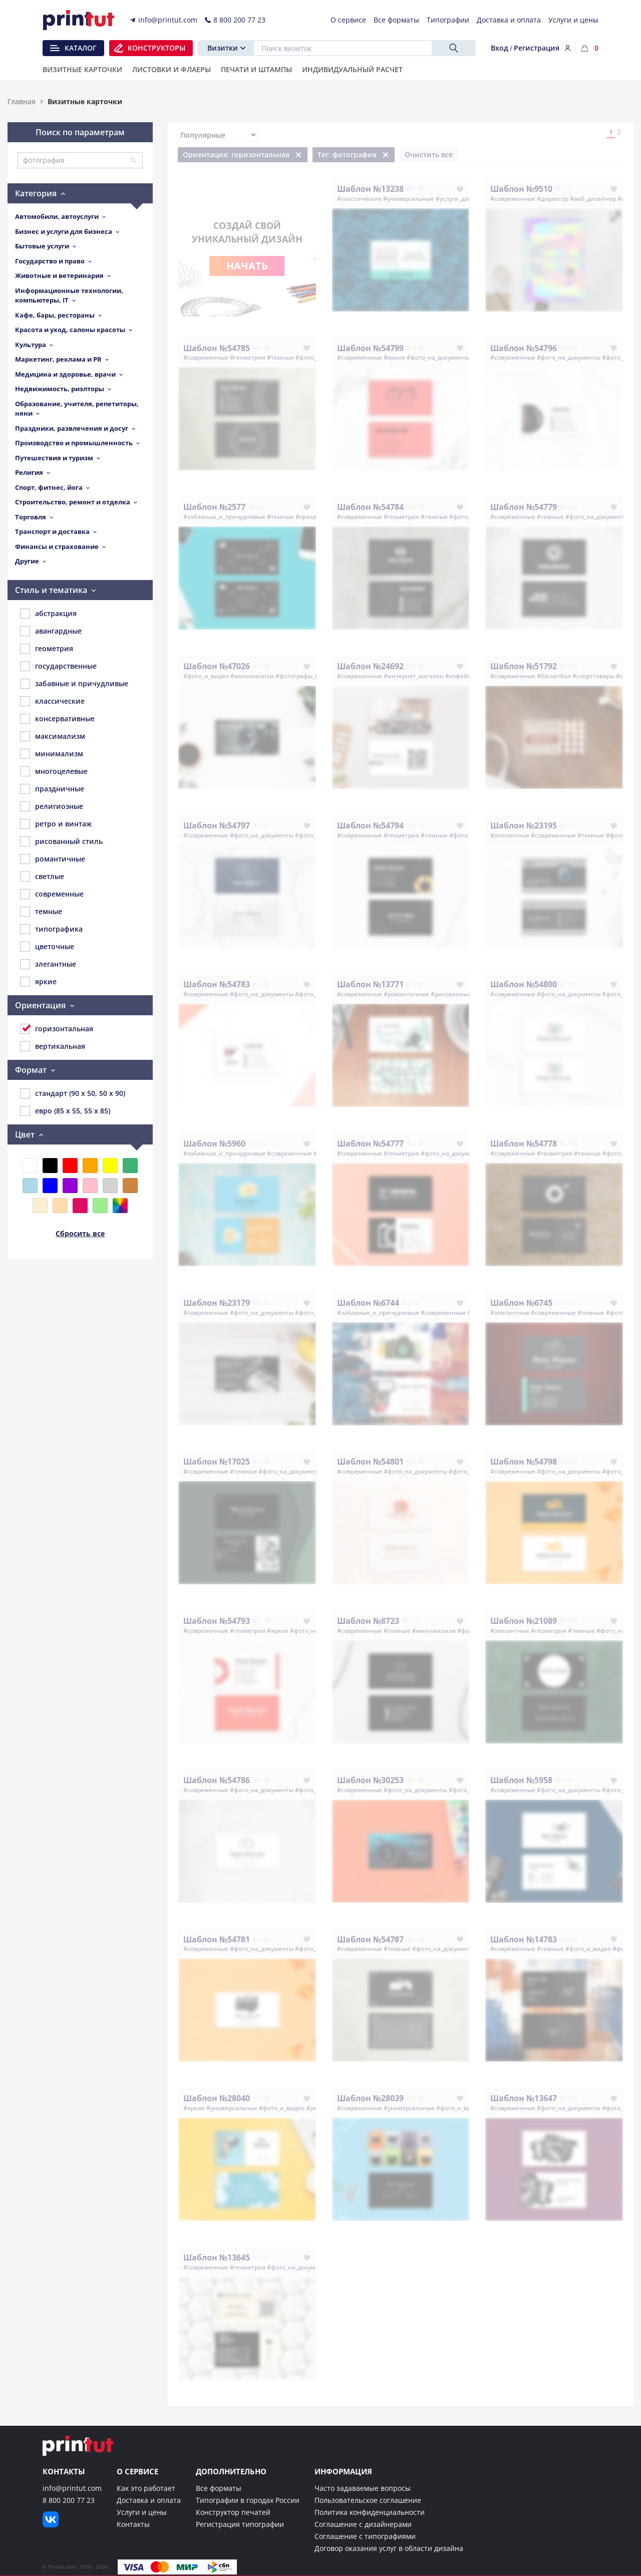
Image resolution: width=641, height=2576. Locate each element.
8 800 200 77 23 (69, 2500)
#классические (359, 198)
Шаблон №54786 (216, 1780)
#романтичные (406, 994)
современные (52, 894)
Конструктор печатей (233, 2512)
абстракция (48, 614)
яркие (38, 982)
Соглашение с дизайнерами (363, 2524)
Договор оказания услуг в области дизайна (388, 2548)
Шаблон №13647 (523, 2098)
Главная (22, 101)
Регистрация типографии (240, 2524)
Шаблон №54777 (370, 1143)
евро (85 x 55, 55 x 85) (65, 1111)
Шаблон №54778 (523, 1143)
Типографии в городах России (247, 2500)
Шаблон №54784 (370, 507)
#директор (552, 198)
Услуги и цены (142, 2512)
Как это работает (146, 2488)
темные (41, 912)
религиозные (51, 806)
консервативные (57, 719)
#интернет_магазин (414, 676)
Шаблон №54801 (370, 1462)
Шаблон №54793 (216, 1621)
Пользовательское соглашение (367, 2500)
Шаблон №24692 (370, 666)
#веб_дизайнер (593, 198)
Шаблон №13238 (370, 189)
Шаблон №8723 (368, 1621)
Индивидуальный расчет (352, 70)
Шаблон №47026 (216, 666)
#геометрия (247, 357)
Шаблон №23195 (523, 825)
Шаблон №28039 (370, 2098)
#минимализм (252, 676)
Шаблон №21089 (523, 1621)
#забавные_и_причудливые (224, 516)
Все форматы (218, 2488)
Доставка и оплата (149, 2500)
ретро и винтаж (56, 824)
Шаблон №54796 (523, 348)
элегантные (48, 964)
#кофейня (460, 676)
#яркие (394, 357)
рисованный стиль (61, 841)
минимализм (51, 754)
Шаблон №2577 (214, 507)
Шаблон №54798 (523, 1462)
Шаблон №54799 (370, 348)
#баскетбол (554, 676)
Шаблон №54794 (370, 825)
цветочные (47, 947)
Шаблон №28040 (216, 2098)
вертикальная (52, 1046)
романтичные (52, 859)
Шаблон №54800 (523, 984)
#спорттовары (593, 676)
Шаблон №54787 (370, 1939)
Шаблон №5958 (521, 1780)
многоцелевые (54, 771)
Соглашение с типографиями (365, 2536)
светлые (42, 877)
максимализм (52, 736)
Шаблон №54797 (216, 825)
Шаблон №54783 (216, 984)
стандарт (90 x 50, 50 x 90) (72, 1093)
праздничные (52, 789)
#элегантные (509, 835)
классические (52, 701)
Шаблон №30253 (370, 1780)
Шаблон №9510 (521, 189)
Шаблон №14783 (523, 1939)
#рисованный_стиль (461, 994)
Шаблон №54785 (216, 348)
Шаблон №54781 (216, 1939)
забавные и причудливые (74, 684)
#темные (280, 357)
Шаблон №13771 (370, 984)
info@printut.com (72, 2488)
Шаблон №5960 (214, 1143)
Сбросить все (80, 1233)
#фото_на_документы (438, 357)
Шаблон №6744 (368, 1303)
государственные (58, 666)
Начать (247, 265)
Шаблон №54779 (523, 507)
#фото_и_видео (206, 676)
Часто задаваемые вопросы (362, 2488)
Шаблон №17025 (216, 1462)
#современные (512, 198)
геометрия (46, 649)
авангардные (51, 631)
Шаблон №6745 (521, 1303)
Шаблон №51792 (523, 666)
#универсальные (408, 198)
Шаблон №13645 (216, 2257)
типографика (51, 929)
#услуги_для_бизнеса (467, 198)
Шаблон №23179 (216, 1303)
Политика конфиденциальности (369, 2512)
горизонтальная (56, 1029)
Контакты (133, 2524)
